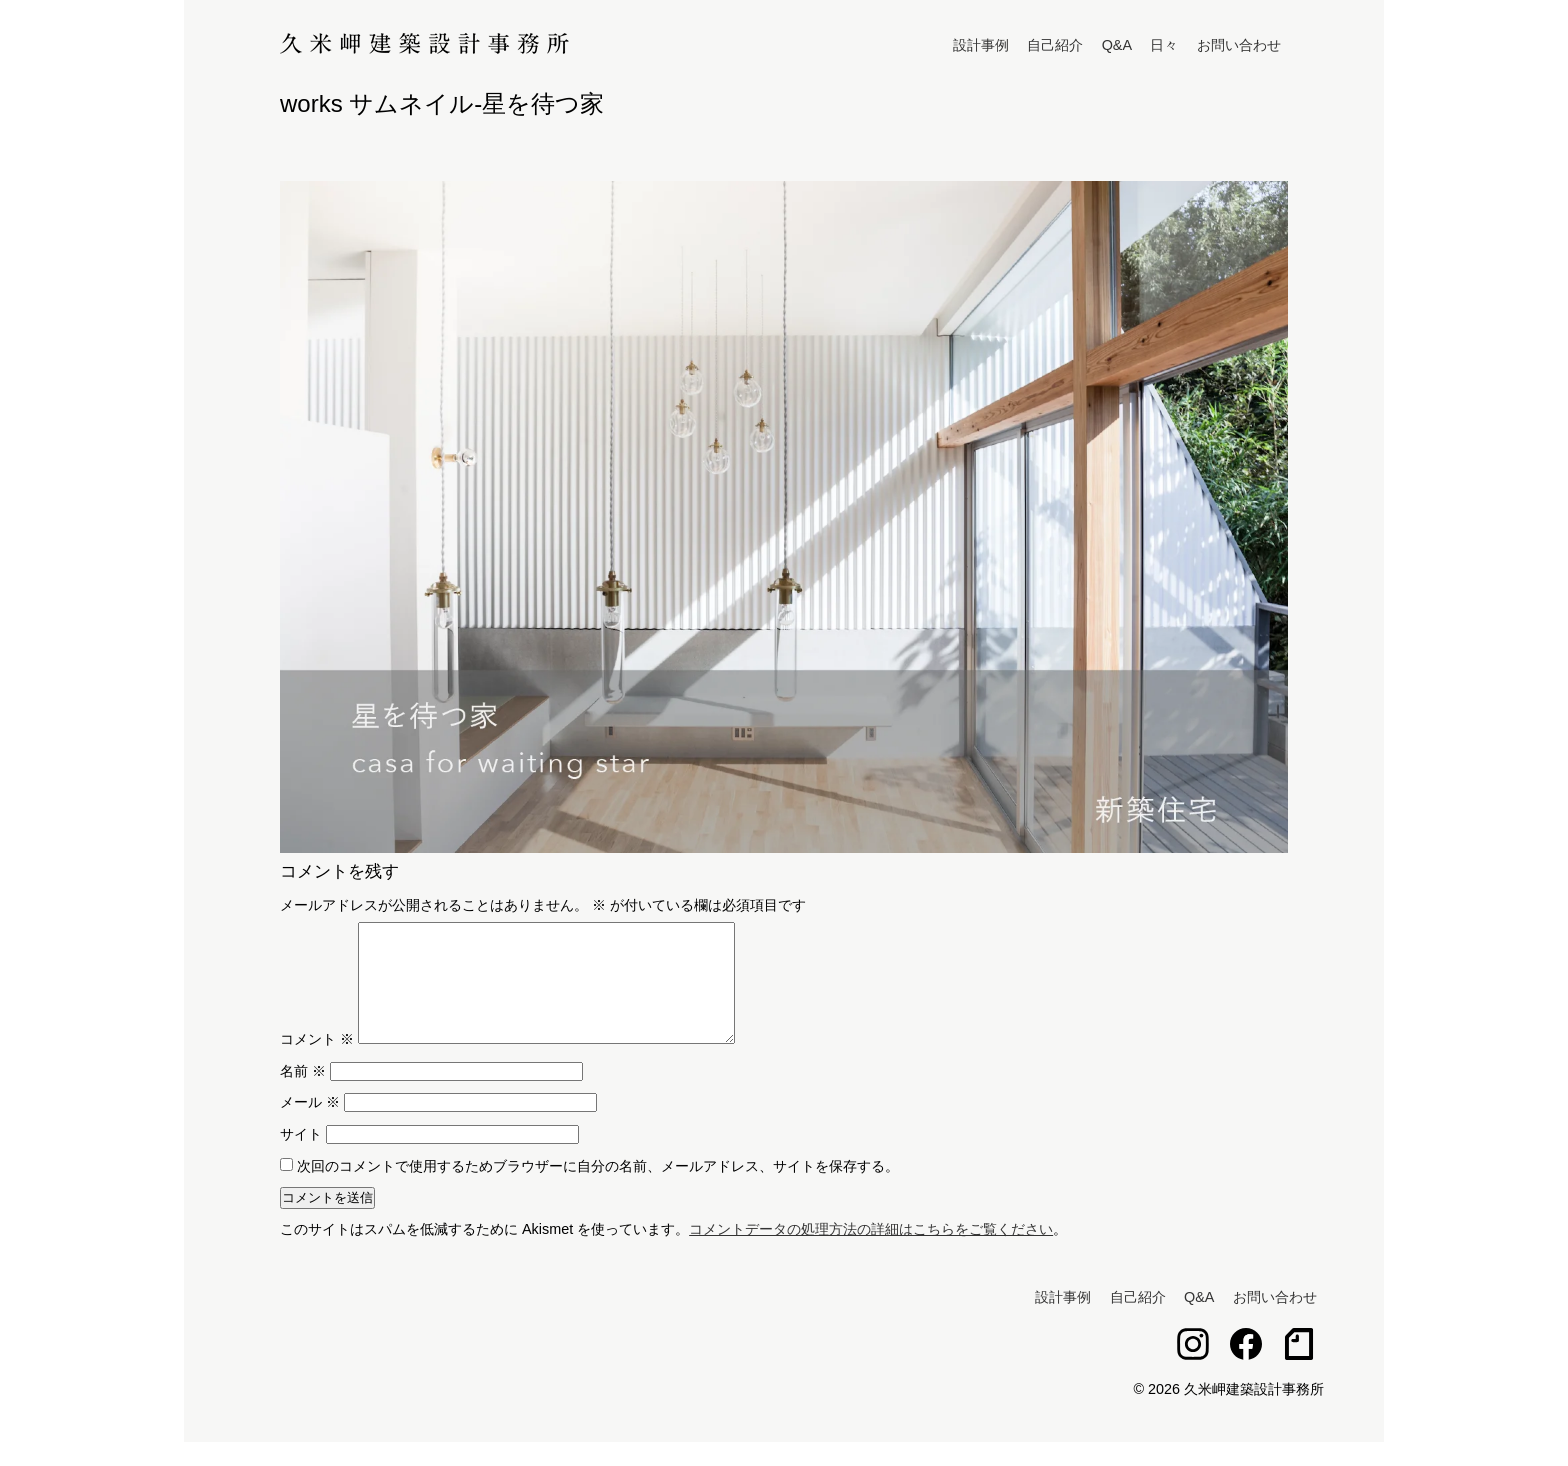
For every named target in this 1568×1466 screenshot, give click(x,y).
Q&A (1117, 45)
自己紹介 (1055, 45)
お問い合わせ (1239, 45)
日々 (1164, 45)
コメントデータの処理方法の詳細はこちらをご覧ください (871, 1253)
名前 (303, 1095)
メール (310, 1126)
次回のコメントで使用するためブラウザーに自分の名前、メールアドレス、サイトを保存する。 (598, 1190)
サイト (301, 1158)
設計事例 (981, 45)
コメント (317, 1063)
